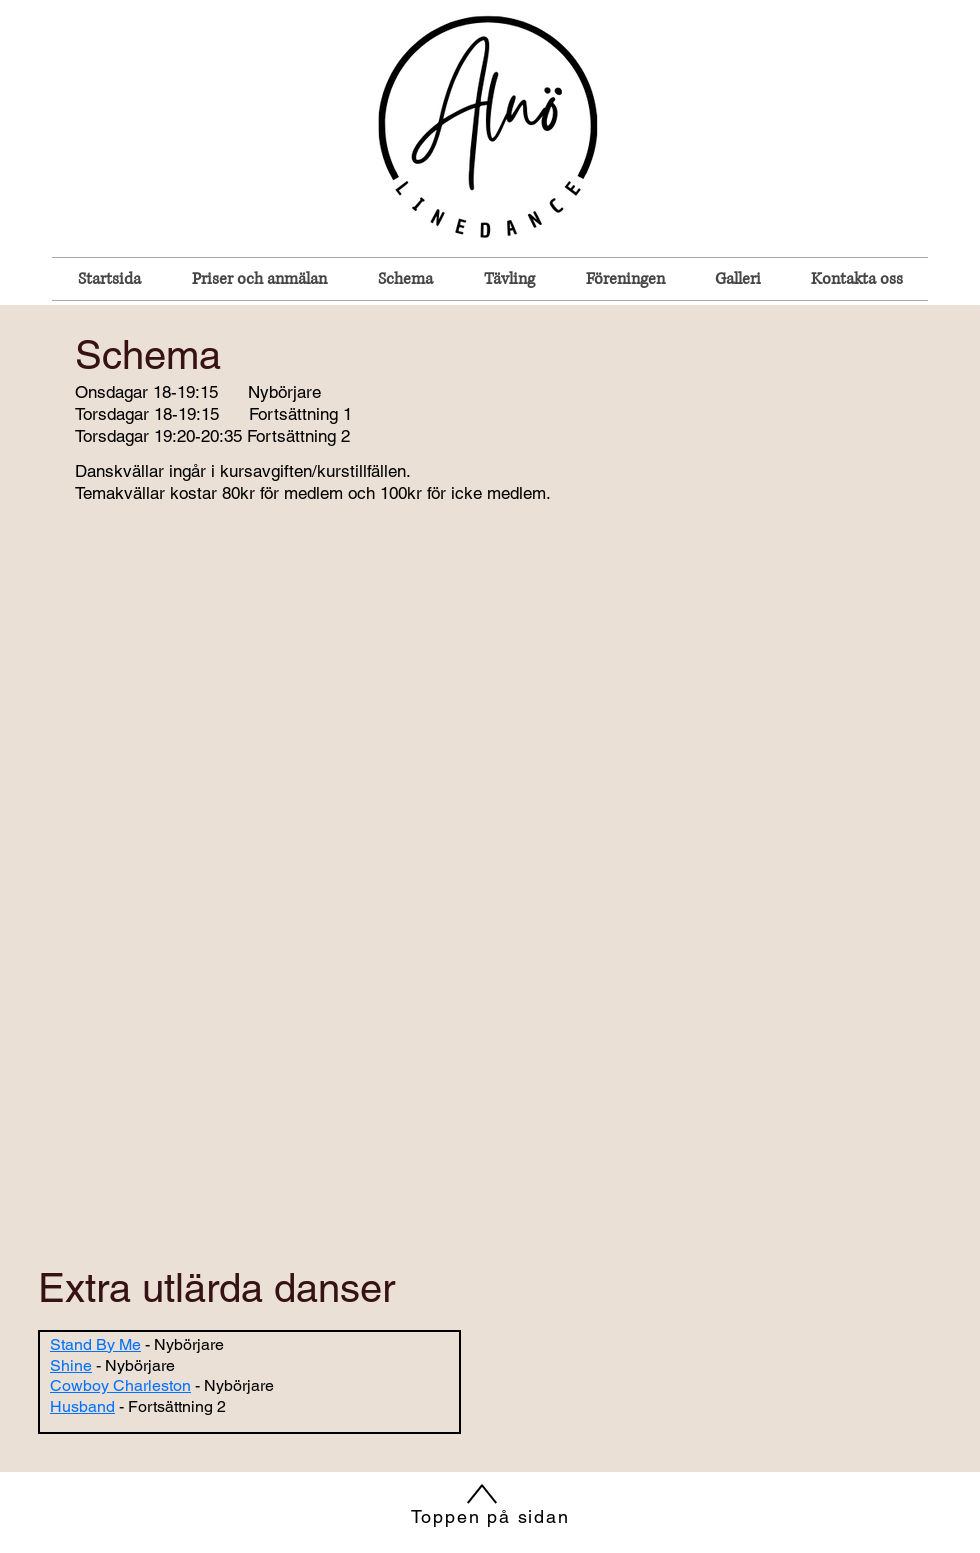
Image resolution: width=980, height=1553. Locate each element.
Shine (71, 1365)
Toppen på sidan (490, 1516)
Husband (82, 1406)
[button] (405, 279)
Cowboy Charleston (120, 1385)
